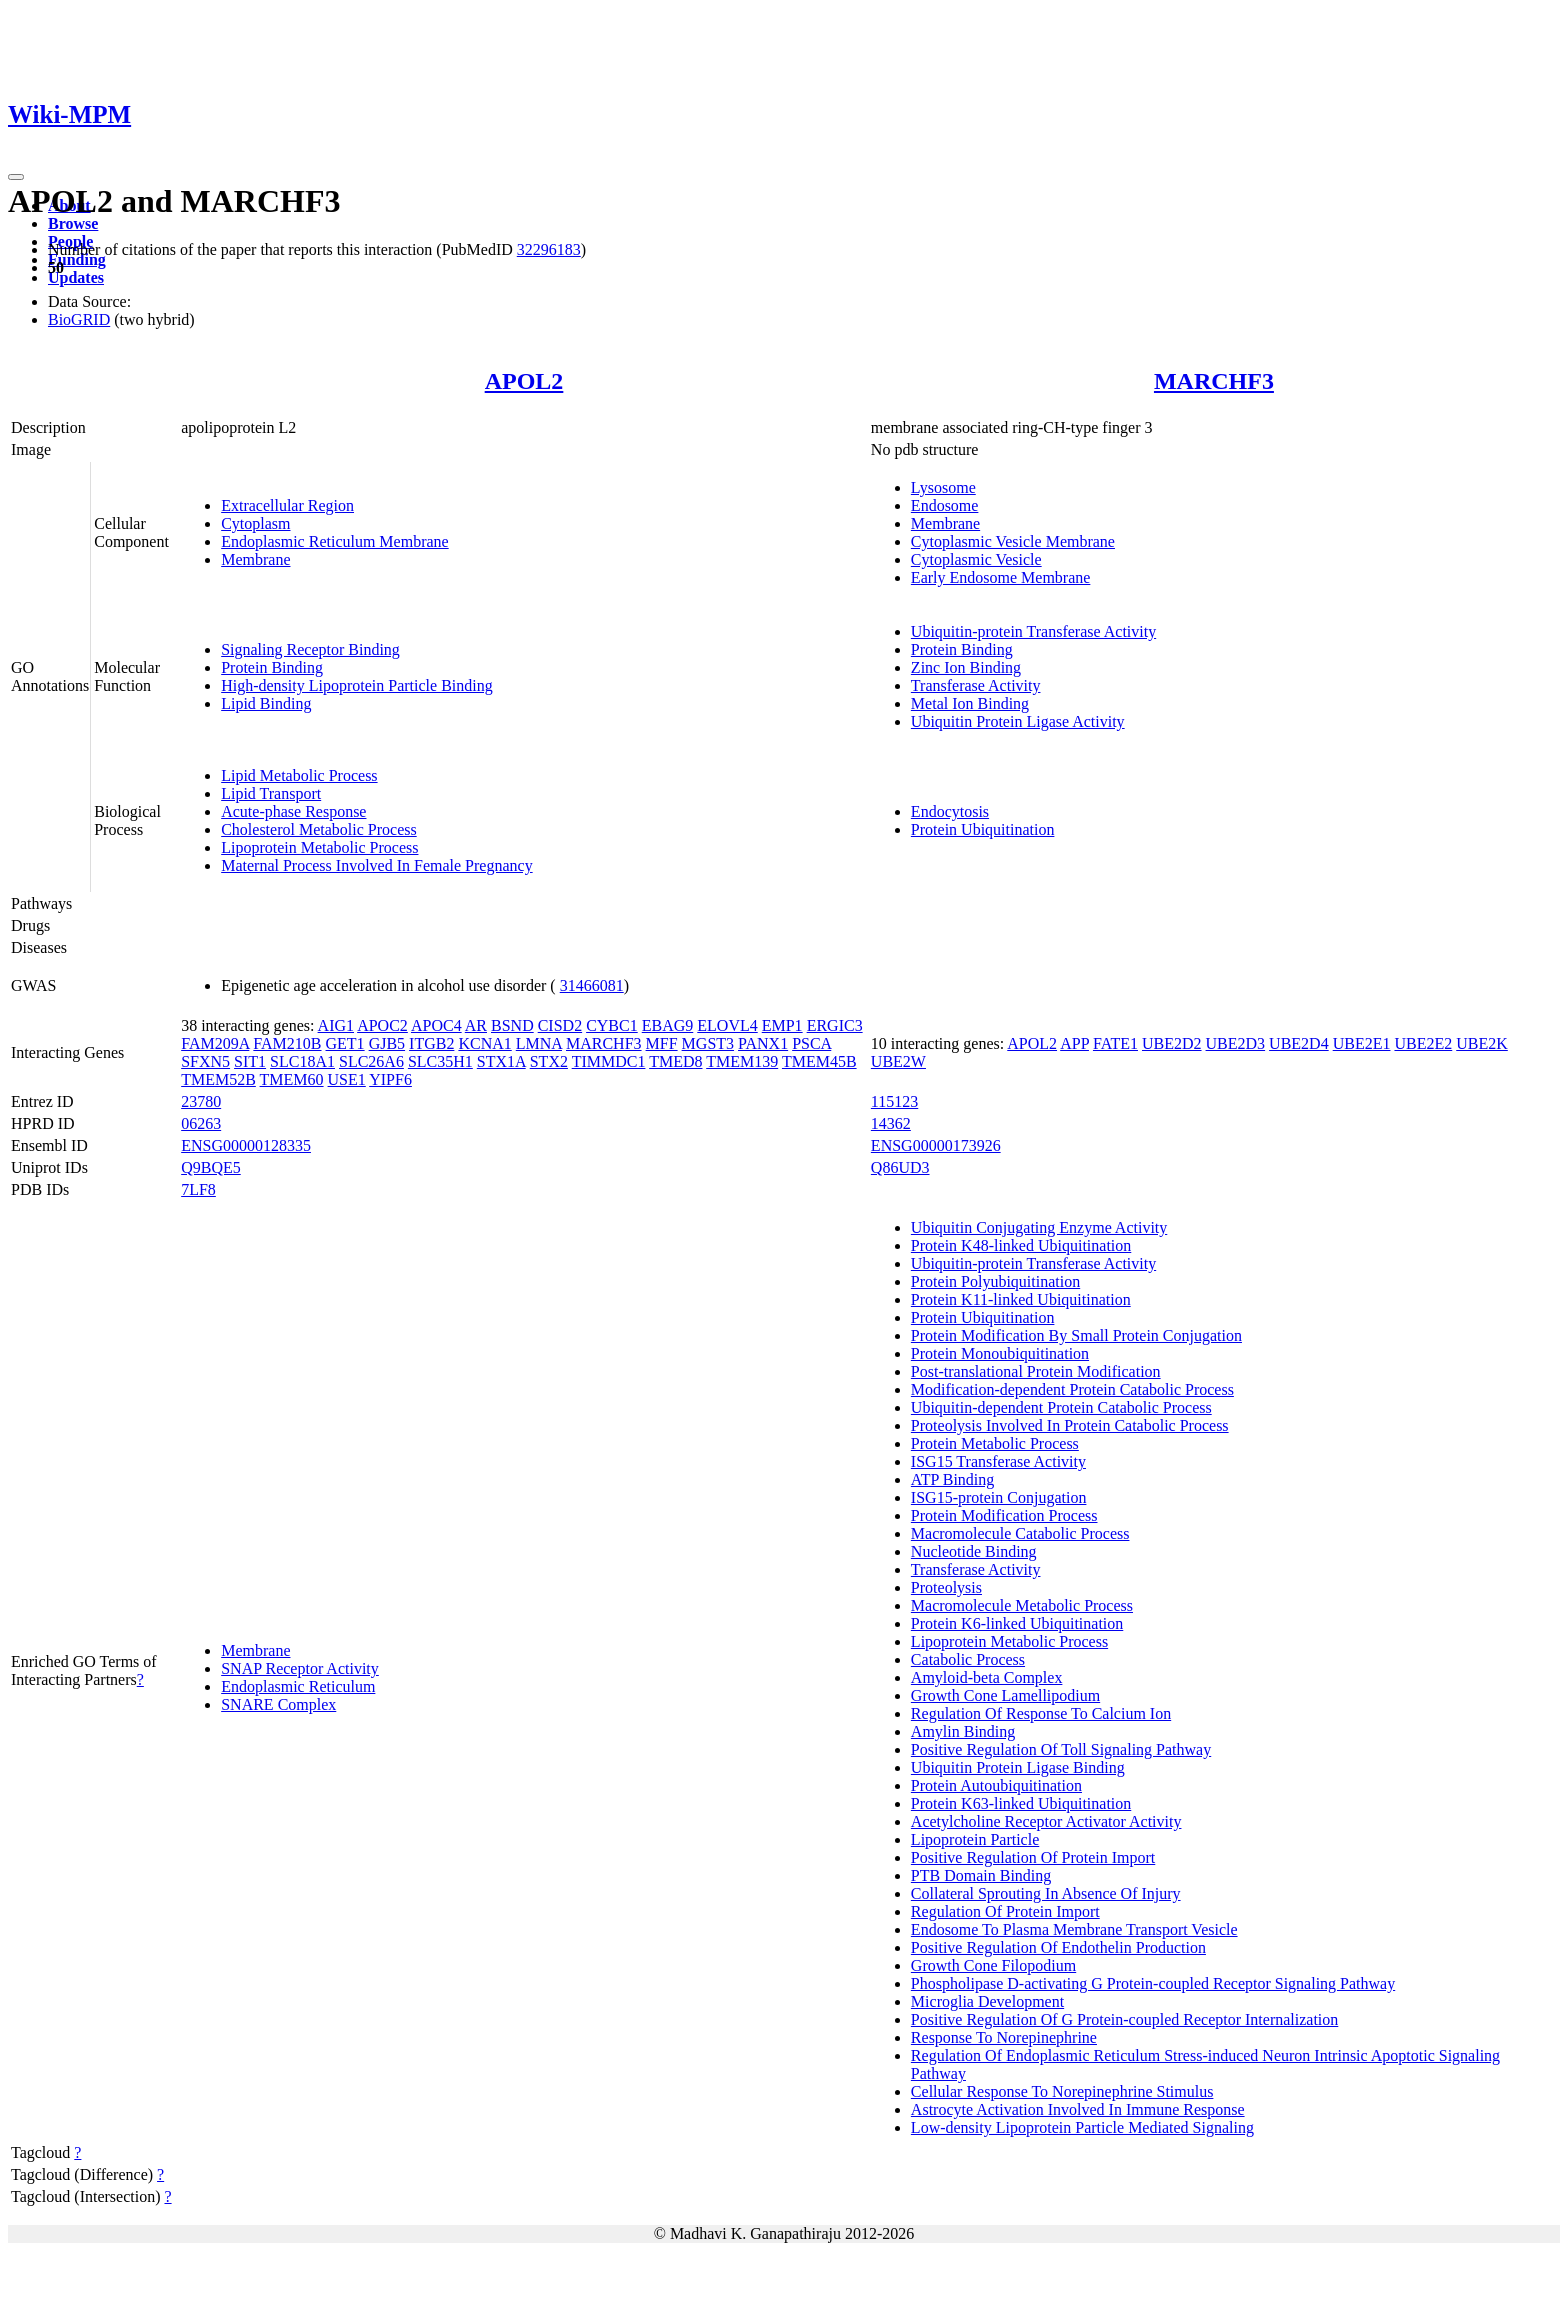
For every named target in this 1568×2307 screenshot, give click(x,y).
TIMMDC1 (609, 1061)
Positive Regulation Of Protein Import (1033, 1857)
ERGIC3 (835, 1025)
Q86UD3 (900, 1167)
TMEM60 (292, 1079)
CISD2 (560, 1025)
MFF (662, 1043)
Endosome (945, 505)
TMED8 (675, 1061)
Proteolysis (946, 1587)
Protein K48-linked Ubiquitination (1021, 1245)
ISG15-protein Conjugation (999, 1497)
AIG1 (336, 1025)
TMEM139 (742, 1061)
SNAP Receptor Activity (300, 1668)
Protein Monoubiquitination (1000, 1353)
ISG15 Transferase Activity (998, 1461)
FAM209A (215, 1043)
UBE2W (898, 1061)
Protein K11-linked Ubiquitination (1021, 1299)
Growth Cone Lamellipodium (1005, 1695)
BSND (512, 1025)
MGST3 (708, 1043)
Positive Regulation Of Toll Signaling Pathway (1061, 1749)
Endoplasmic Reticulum (298, 1686)
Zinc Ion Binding (966, 667)
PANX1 (763, 1043)
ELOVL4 (727, 1025)
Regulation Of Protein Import (1005, 1911)
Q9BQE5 (211, 1167)
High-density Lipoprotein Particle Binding (357, 685)
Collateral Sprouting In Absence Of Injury (1046, 1893)
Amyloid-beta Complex (987, 1677)
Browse (73, 223)
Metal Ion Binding (970, 703)
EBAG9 (668, 1025)
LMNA (539, 1043)
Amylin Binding (963, 1731)
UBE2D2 (1172, 1043)
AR (476, 1025)
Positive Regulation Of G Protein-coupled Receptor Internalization (1124, 2019)
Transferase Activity (976, 685)
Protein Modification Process (1004, 1515)
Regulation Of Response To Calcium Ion (1041, 1713)
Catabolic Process (968, 1659)
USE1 (347, 1079)
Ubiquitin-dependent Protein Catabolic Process (1061, 1407)
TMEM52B (218, 1079)
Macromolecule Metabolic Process (1022, 1605)
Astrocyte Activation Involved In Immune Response (1078, 2109)
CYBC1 (612, 1025)
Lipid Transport (271, 793)
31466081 (592, 985)
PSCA (811, 1043)
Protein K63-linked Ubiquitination (1021, 1803)
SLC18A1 (302, 1061)
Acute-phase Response (293, 811)
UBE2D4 (1299, 1043)
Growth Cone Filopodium (993, 1965)
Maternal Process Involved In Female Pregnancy (376, 865)
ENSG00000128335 (246, 1145)
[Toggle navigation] (16, 177)
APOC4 (436, 1025)
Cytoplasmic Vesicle (976, 559)
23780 (201, 1101)
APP (1074, 1043)
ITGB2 (431, 1043)
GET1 (345, 1043)
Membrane (255, 559)
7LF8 (198, 1189)
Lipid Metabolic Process (299, 775)
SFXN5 (205, 1061)
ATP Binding (952, 1479)
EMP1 (782, 1025)
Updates (76, 277)
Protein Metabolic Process (995, 1443)
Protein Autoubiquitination (996, 1785)
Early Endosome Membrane (1001, 577)
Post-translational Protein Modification (1036, 1371)
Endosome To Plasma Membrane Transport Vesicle (1074, 1929)
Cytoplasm (255, 523)
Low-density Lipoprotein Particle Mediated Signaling (1082, 2127)
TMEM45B (819, 1061)
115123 (894, 1101)
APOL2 (524, 381)
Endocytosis (950, 811)
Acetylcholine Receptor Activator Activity (1046, 1821)
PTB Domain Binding (981, 1875)
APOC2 (382, 1025)
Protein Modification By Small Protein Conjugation (1076, 1335)
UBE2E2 (1423, 1043)
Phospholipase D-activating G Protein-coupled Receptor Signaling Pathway (1153, 1983)
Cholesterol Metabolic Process (319, 829)
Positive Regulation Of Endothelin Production (1058, 1947)
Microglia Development (987, 2001)
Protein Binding (272, 667)
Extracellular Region (287, 505)
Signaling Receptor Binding (310, 649)
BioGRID (79, 319)
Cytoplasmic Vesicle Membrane (1013, 541)
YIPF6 (390, 1079)
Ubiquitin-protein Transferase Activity (1033, 631)
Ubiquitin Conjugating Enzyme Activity (1039, 1227)
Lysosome (943, 487)
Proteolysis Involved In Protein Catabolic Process (1070, 1425)
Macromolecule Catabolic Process (1020, 1533)
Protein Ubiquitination (983, 829)
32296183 (549, 249)
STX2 (549, 1061)
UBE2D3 (1236, 1043)
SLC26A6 (371, 1061)
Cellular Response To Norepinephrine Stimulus (1062, 2091)
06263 (201, 1123)
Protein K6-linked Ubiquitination (1017, 1623)
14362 (891, 1123)
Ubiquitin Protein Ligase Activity (1018, 721)
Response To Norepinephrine (1004, 2037)
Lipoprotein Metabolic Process (319, 847)
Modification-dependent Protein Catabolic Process (1072, 1389)
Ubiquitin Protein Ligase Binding (1018, 1767)
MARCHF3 (1214, 381)
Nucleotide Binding (974, 1551)
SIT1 (250, 1061)
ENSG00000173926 (936, 1145)
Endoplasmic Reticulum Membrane (335, 541)
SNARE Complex (278, 1704)
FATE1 (1115, 1043)
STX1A (501, 1061)
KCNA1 (484, 1043)
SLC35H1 (440, 1061)
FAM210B (287, 1043)
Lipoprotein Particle (975, 1839)
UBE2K (1482, 1043)
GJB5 (387, 1043)
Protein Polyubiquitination (995, 1281)
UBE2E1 (1362, 1043)
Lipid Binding (266, 703)
